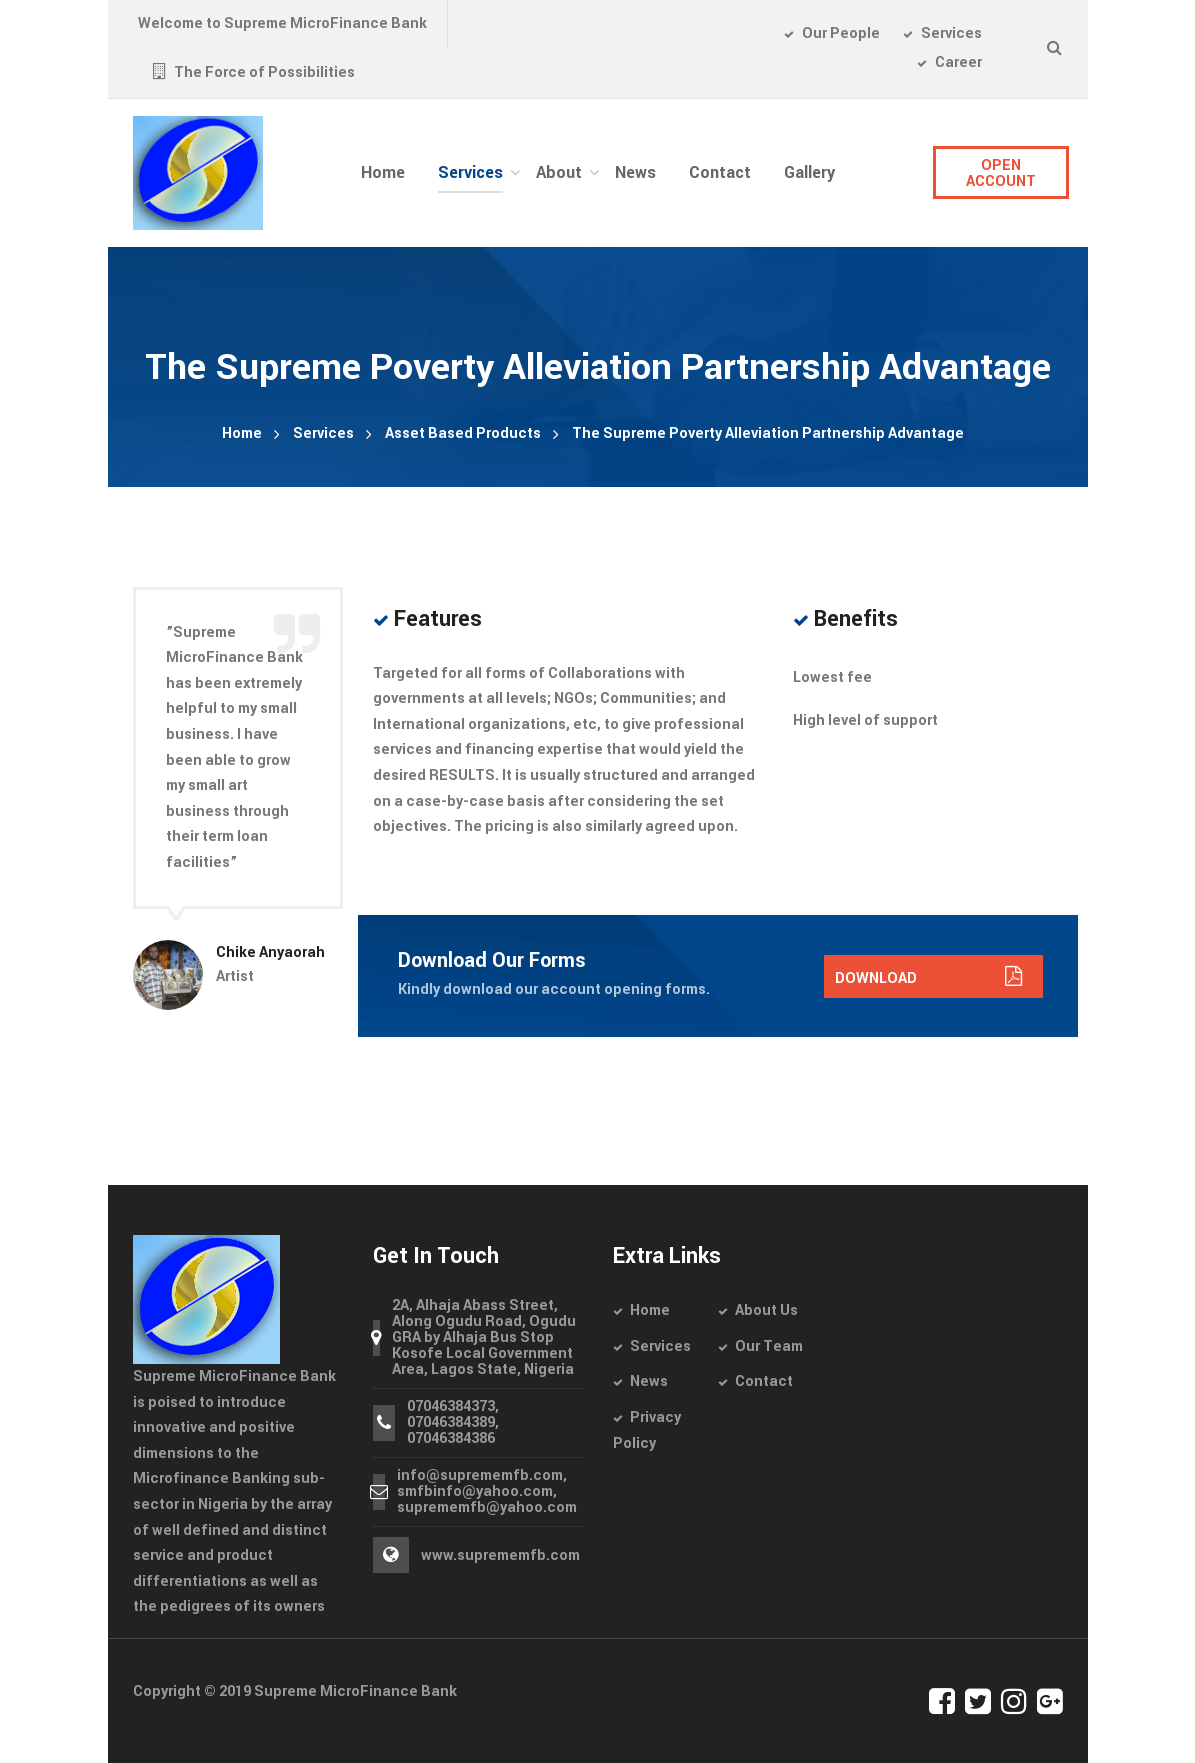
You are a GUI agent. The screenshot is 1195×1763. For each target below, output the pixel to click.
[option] (238, 798)
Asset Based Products (463, 433)
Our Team (769, 1346)
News (649, 1381)
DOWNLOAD (928, 978)
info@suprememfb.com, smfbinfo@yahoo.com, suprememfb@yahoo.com (487, 1492)
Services (323, 433)
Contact (764, 1381)
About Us (766, 1310)
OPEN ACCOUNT (1001, 173)
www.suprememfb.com (500, 1555)
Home (242, 433)
